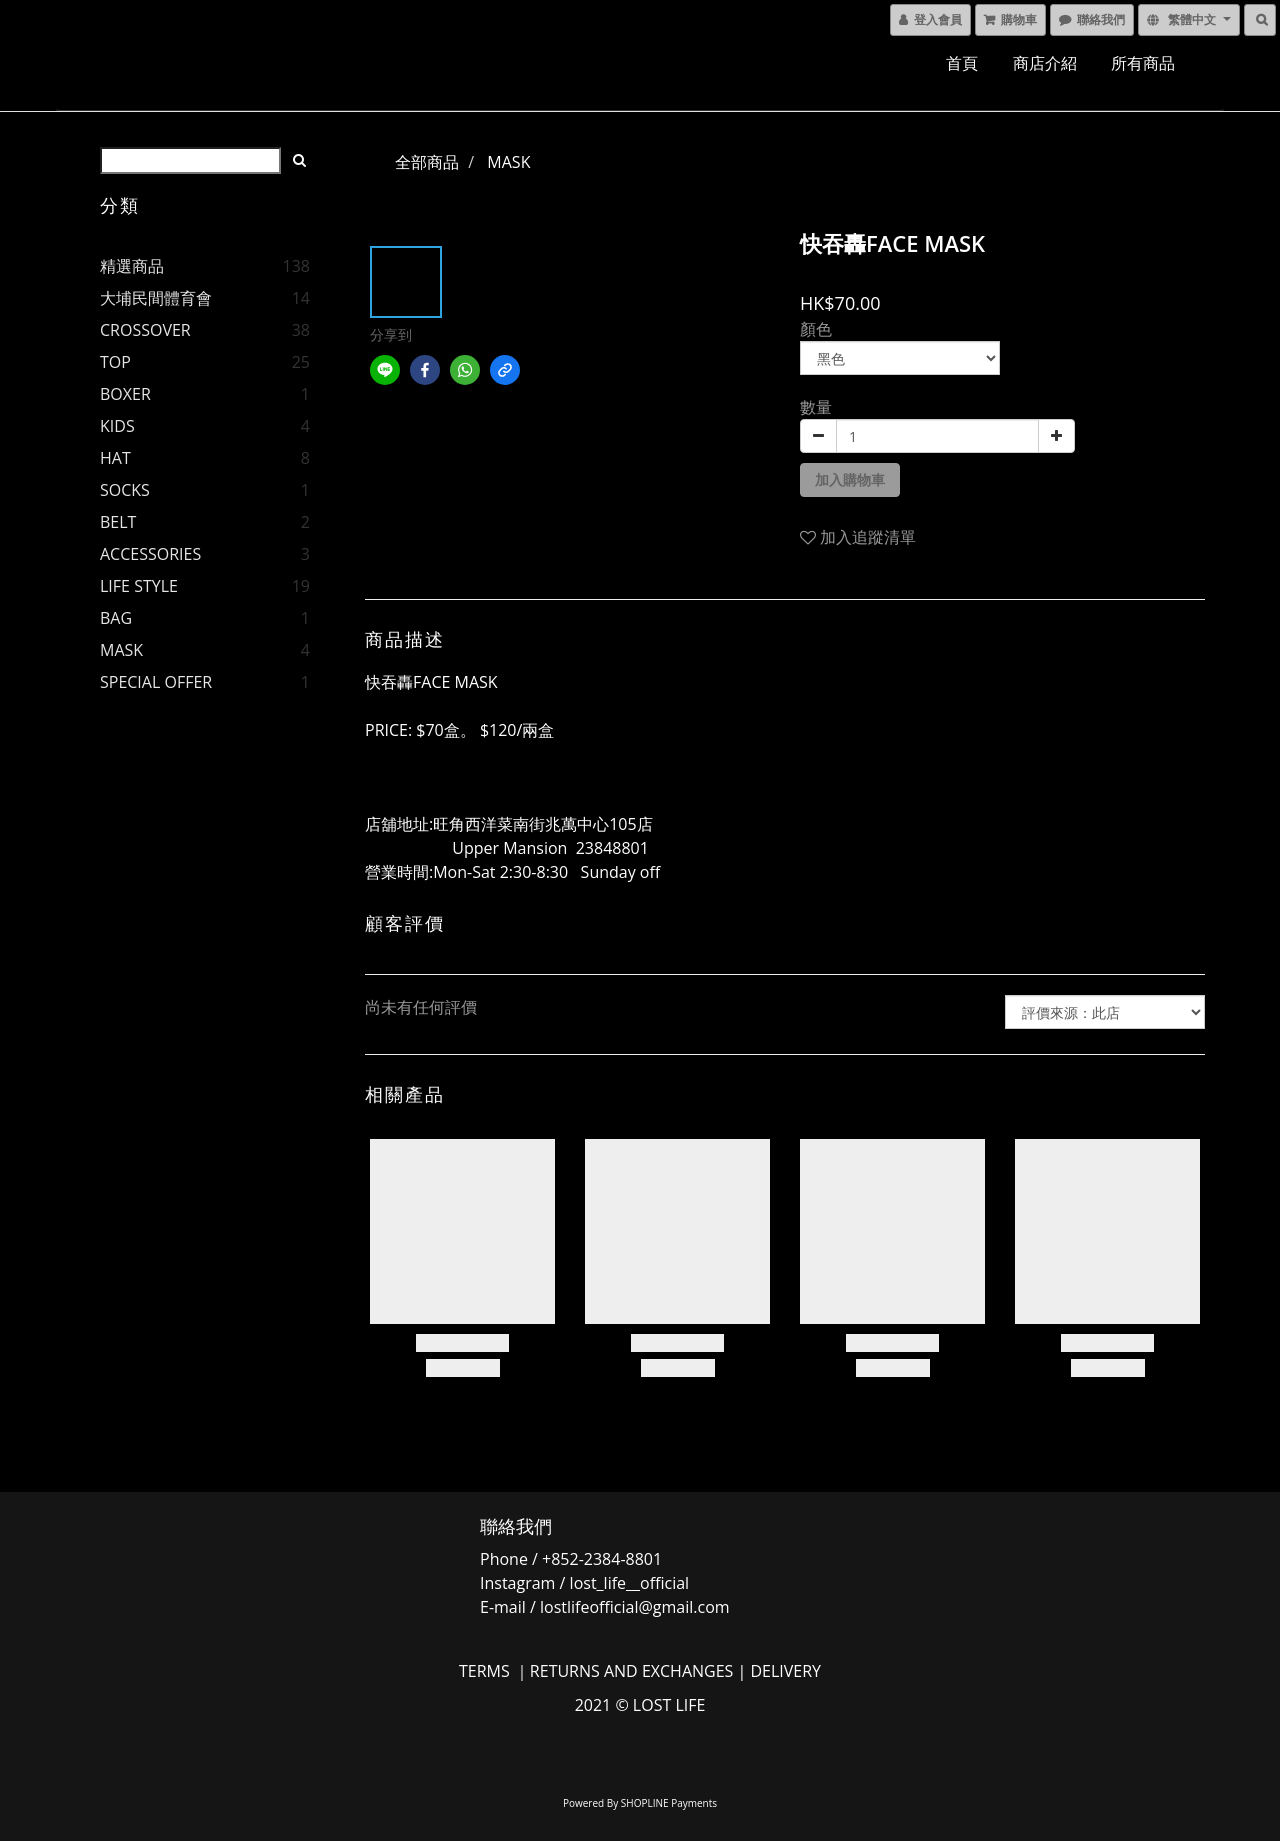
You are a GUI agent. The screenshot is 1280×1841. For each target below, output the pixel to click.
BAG (116, 618)
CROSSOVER (145, 330)
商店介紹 (1045, 63)
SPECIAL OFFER (156, 682)
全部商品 (427, 162)
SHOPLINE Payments (669, 1803)
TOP (115, 362)
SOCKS (125, 490)
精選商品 (132, 266)
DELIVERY (785, 1671)
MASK (121, 650)
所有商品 (1143, 63)
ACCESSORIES (150, 554)
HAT (115, 458)
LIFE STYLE (139, 586)
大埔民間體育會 (156, 298)
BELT (118, 522)
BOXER (125, 394)
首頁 (962, 63)
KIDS (117, 426)
